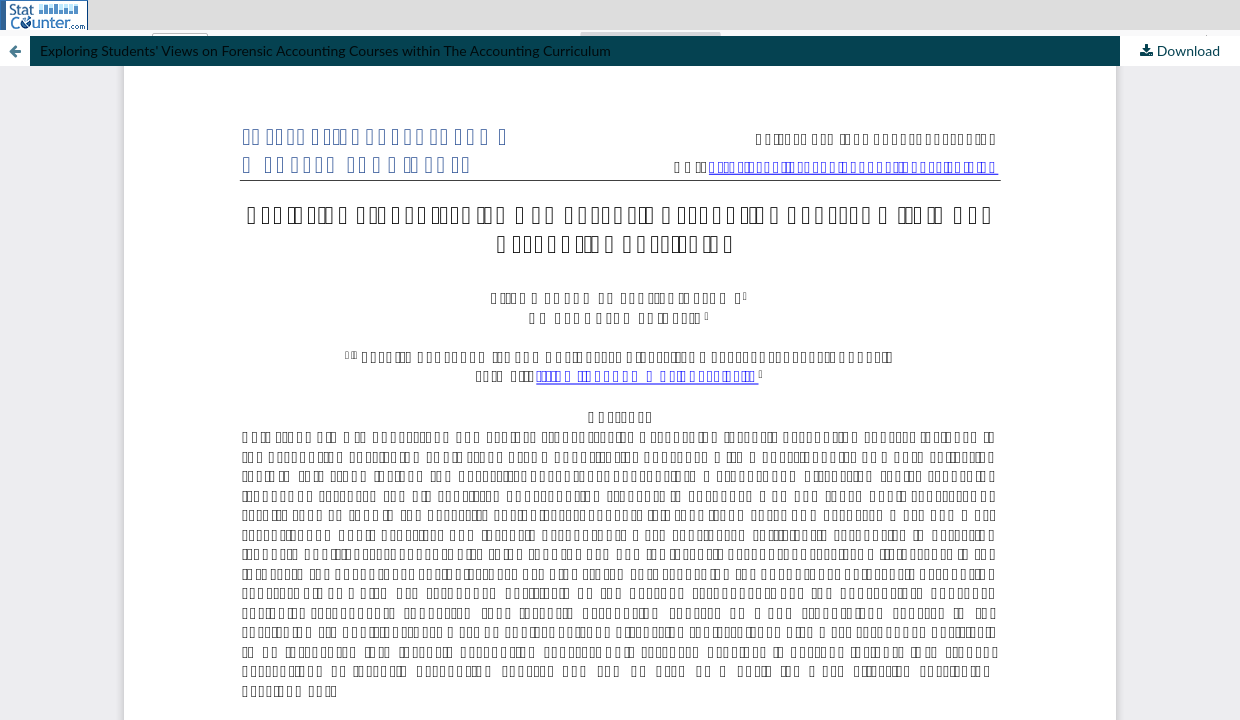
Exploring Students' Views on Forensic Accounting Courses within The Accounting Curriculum (325, 50)
